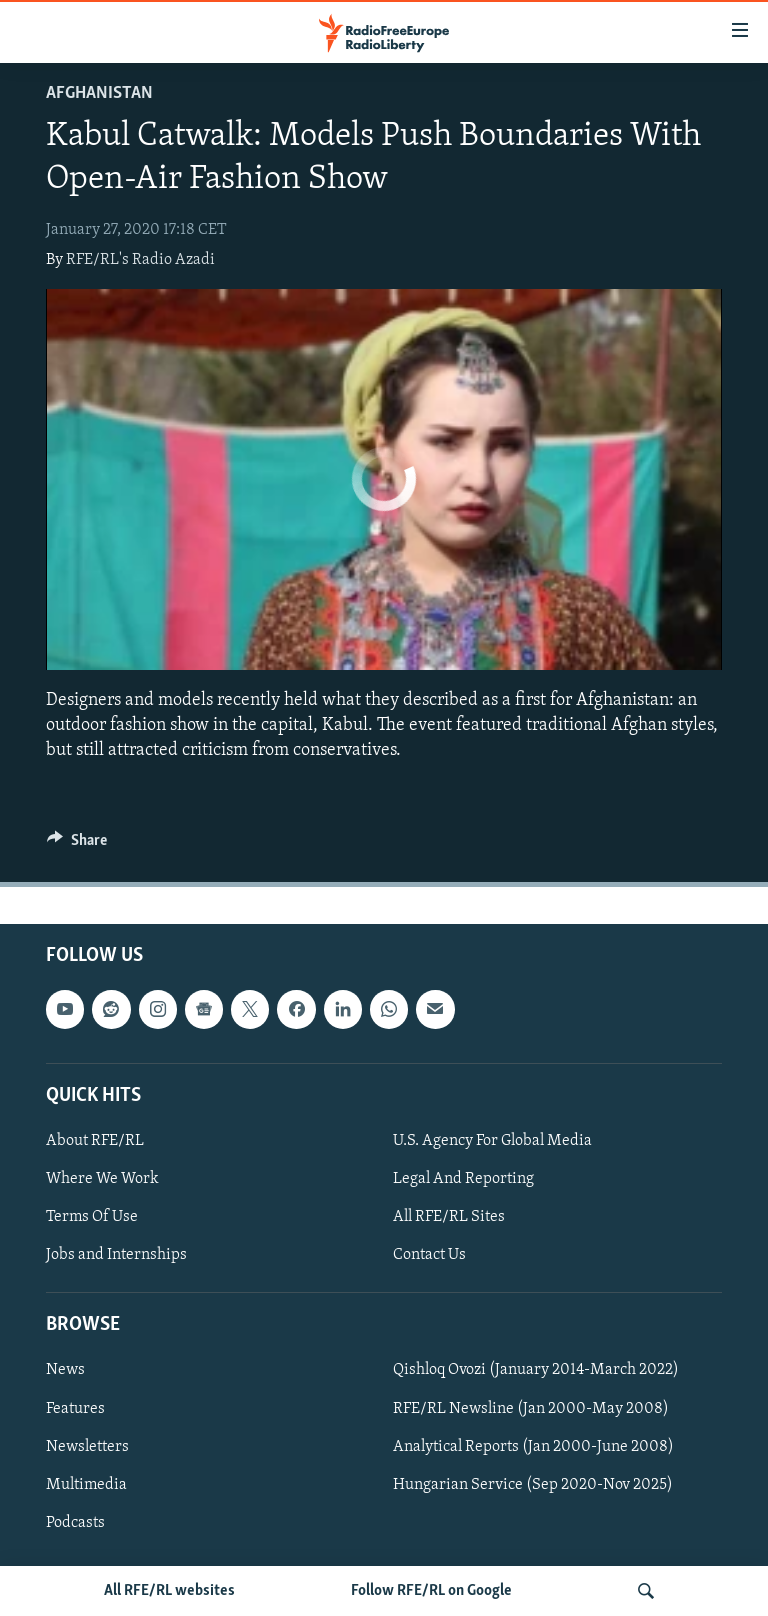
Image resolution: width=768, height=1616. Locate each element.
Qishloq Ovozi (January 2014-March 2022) (536, 1371)
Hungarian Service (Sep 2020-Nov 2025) (533, 1485)
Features (75, 1409)
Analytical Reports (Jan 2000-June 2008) (533, 1447)
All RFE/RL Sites (449, 1217)
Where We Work (102, 1179)
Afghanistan (99, 93)
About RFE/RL (95, 1141)
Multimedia (86, 1485)
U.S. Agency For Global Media (492, 1141)
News (65, 1371)
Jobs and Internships (116, 1255)
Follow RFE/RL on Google (431, 1591)
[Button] (77, 845)
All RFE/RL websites (169, 1591)
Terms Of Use (92, 1217)
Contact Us (429, 1255)
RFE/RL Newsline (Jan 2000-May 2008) (531, 1409)
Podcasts (75, 1523)
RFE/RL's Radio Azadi (140, 260)
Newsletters (87, 1447)
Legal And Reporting (463, 1179)
